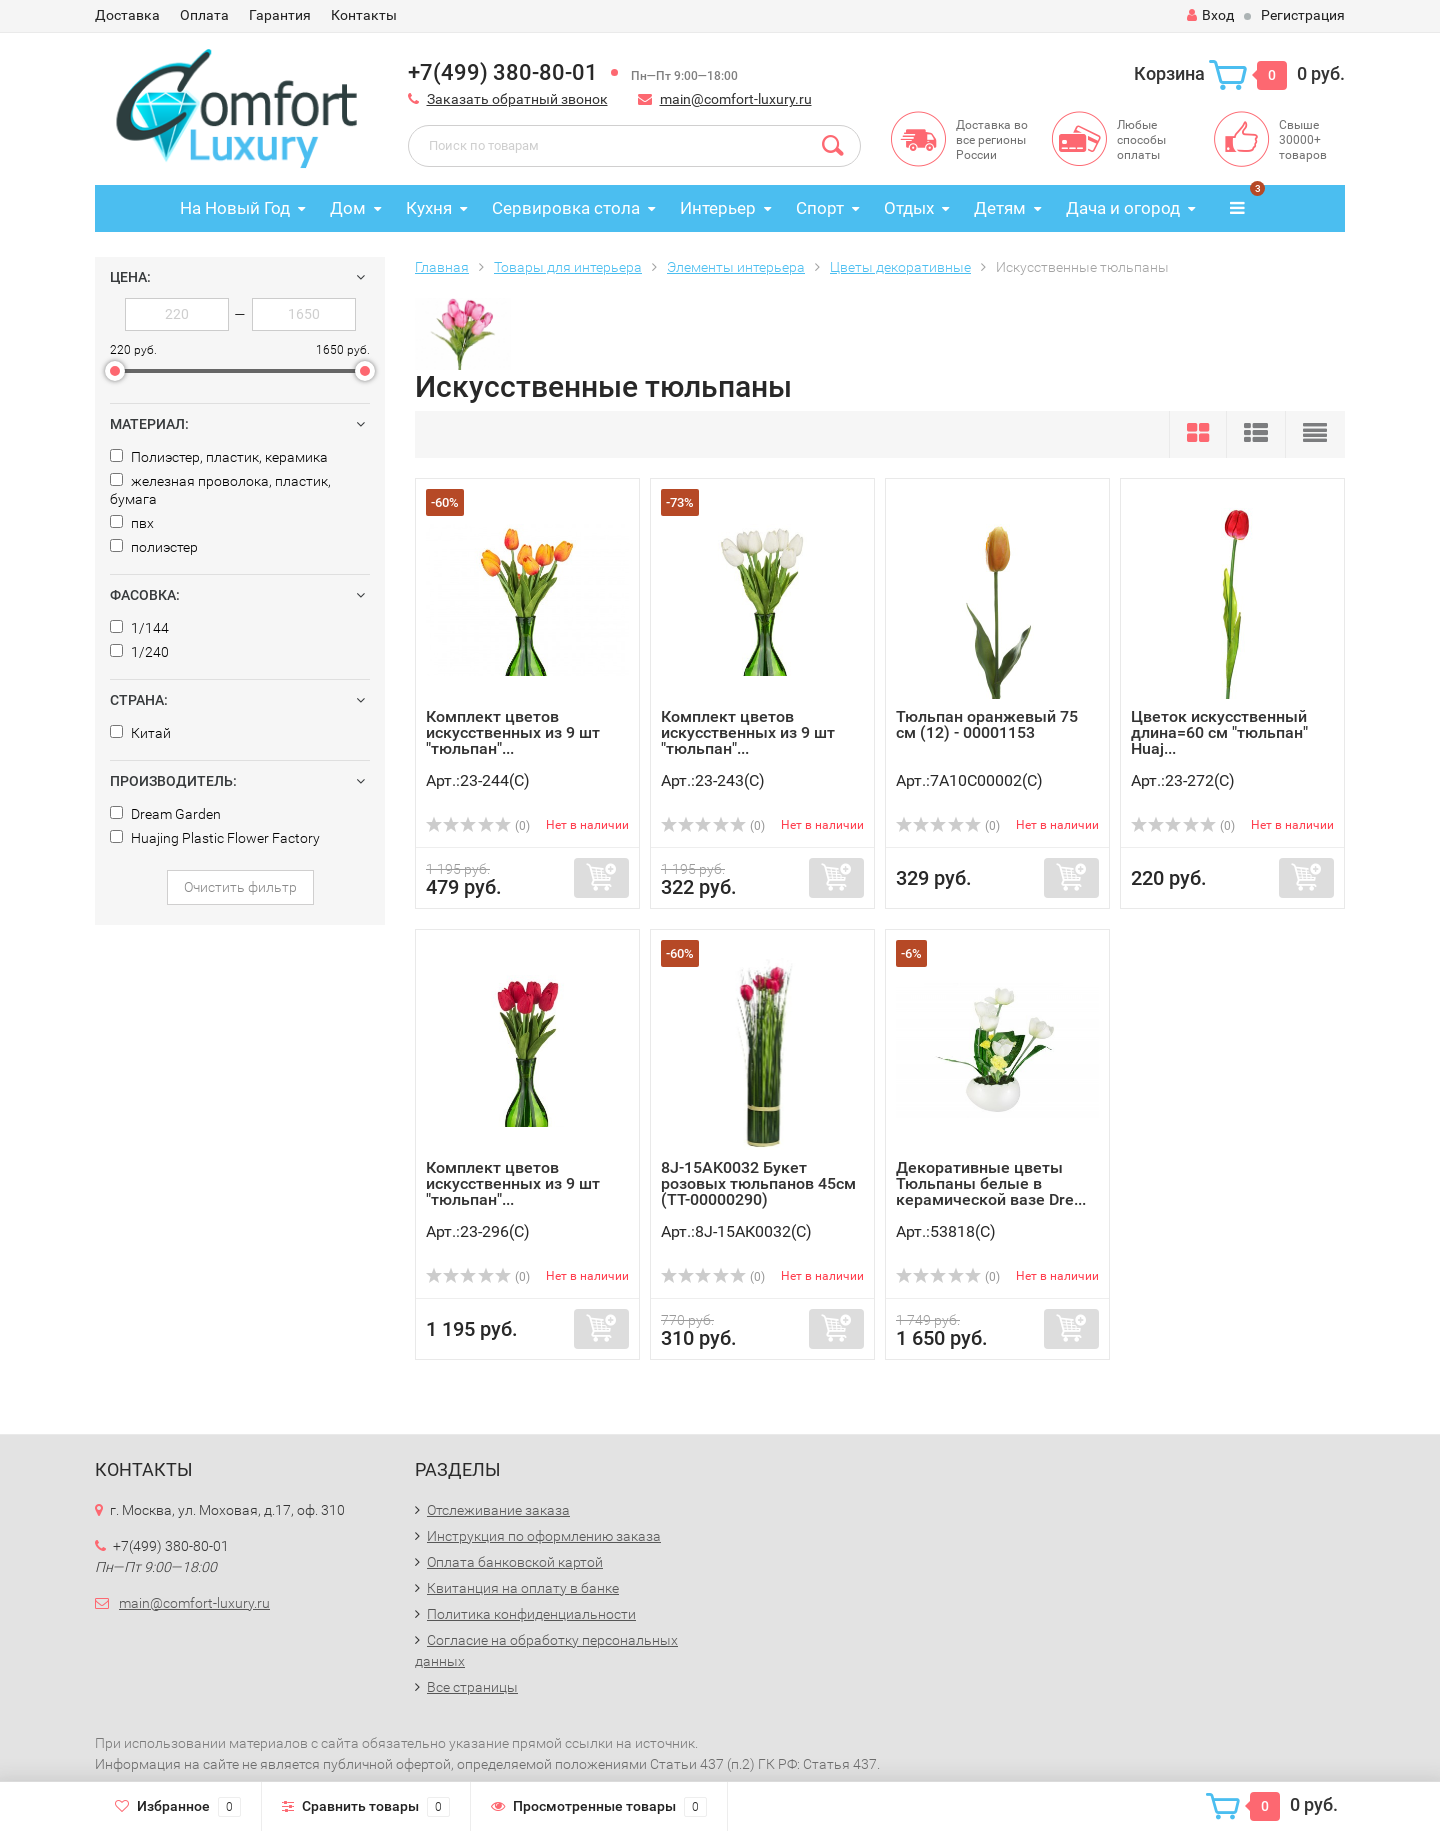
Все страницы (472, 1687)
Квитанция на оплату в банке (523, 1588)
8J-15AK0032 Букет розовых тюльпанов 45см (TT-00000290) (758, 1183)
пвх (132, 523)
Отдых (909, 208)
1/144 (139, 628)
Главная (442, 267)
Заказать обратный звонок (517, 99)
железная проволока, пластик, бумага (220, 490)
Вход (1210, 15)
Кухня (429, 208)
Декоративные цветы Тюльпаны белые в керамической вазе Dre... (991, 1183)
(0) (478, 826)
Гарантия (280, 15)
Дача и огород (1123, 208)
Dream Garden (165, 814)
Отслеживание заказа (498, 1510)
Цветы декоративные (900, 267)
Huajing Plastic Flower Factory (215, 838)
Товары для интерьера (568, 267)
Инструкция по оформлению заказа (544, 1536)
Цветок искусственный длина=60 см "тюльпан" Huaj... (1219, 732)
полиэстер (154, 547)
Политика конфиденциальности (531, 1614)
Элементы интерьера (736, 267)
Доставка (127, 15)
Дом (348, 208)
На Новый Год (235, 208)
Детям (1000, 208)
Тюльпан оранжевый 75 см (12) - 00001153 (987, 724)
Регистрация (1303, 15)
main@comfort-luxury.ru (736, 99)
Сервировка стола (566, 208)
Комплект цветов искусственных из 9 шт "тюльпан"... (513, 732)
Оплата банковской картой (515, 1562)
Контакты (364, 15)
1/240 (139, 652)
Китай (140, 733)
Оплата (204, 15)
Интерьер (718, 208)
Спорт (820, 208)
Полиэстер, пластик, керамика (219, 457)
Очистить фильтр (240, 887)
